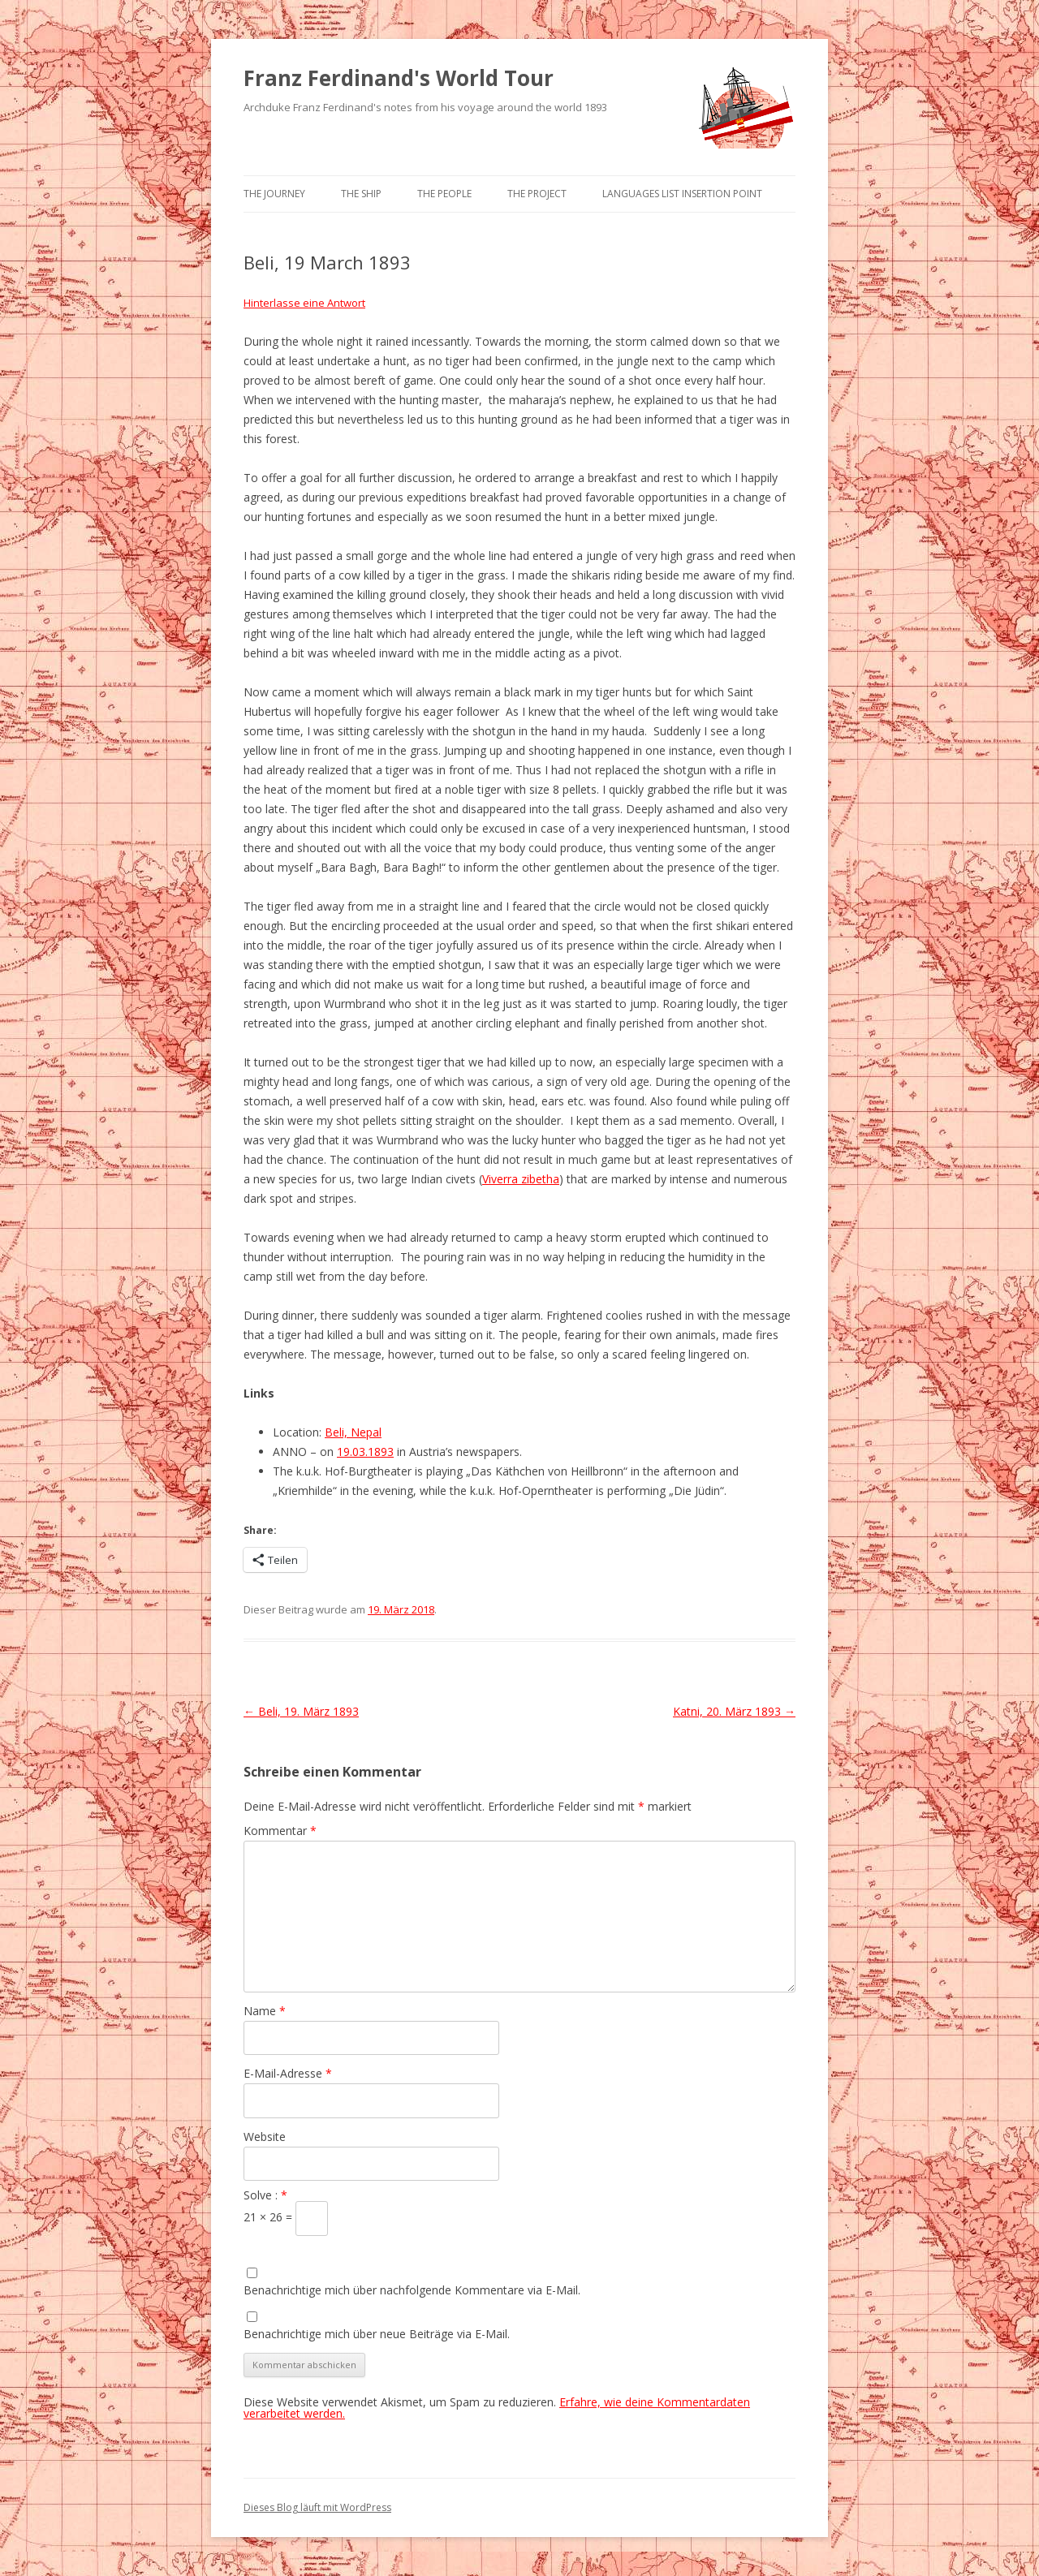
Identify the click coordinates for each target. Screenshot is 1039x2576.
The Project (537, 193)
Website (265, 2136)
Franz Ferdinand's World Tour (399, 78)
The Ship (361, 193)
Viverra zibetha (520, 1179)
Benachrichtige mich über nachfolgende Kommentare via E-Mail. (412, 2290)
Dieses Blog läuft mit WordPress (317, 2507)
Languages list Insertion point (682, 193)
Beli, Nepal (353, 1432)
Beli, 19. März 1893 (301, 1711)
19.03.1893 (365, 1451)
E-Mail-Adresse (288, 2073)
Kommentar (280, 1830)
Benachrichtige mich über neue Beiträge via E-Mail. (377, 2333)
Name (265, 2010)
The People (444, 193)
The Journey (274, 193)
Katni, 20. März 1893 (734, 1711)
